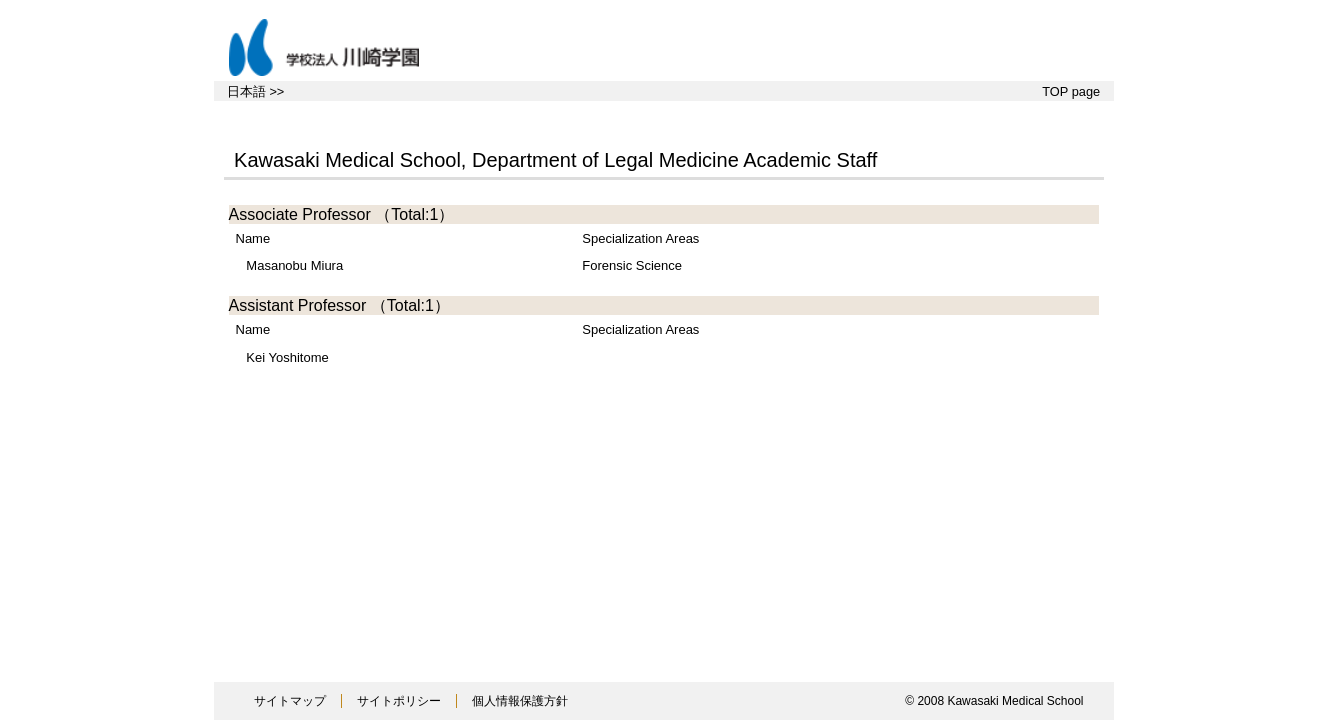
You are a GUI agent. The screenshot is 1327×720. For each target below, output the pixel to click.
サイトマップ (290, 701)
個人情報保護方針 (520, 701)
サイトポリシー (399, 701)
